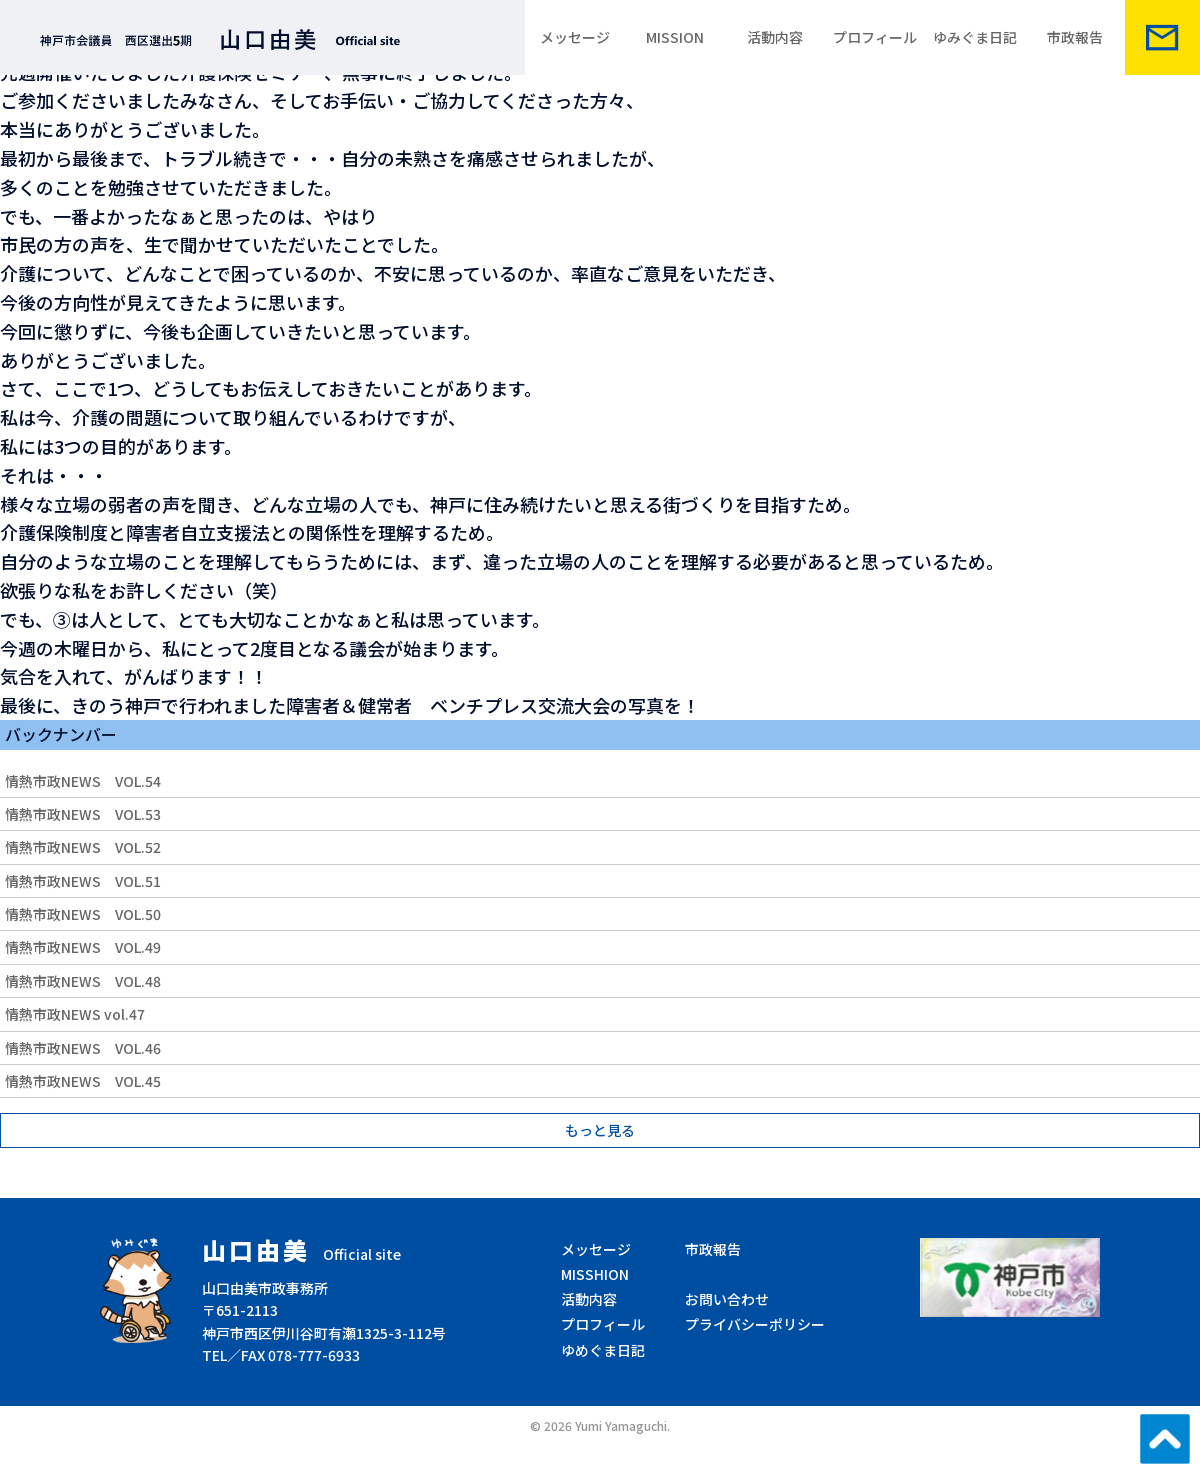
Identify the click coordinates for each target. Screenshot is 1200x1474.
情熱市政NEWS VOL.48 (83, 981)
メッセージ (575, 37)
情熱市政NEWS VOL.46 (83, 1048)
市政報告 (1075, 37)
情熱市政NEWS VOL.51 (83, 881)
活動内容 (775, 37)
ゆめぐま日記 (603, 1350)
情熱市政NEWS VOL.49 (83, 947)
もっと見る (600, 1130)
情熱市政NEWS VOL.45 (83, 1081)
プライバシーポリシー (755, 1324)
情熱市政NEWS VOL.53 (83, 814)
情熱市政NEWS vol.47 (75, 1014)
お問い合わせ (727, 1299)
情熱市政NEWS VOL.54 (83, 781)
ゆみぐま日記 (975, 37)
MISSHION (595, 1274)
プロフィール (875, 37)
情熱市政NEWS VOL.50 (83, 914)
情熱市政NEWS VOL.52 (83, 847)
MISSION (675, 37)
